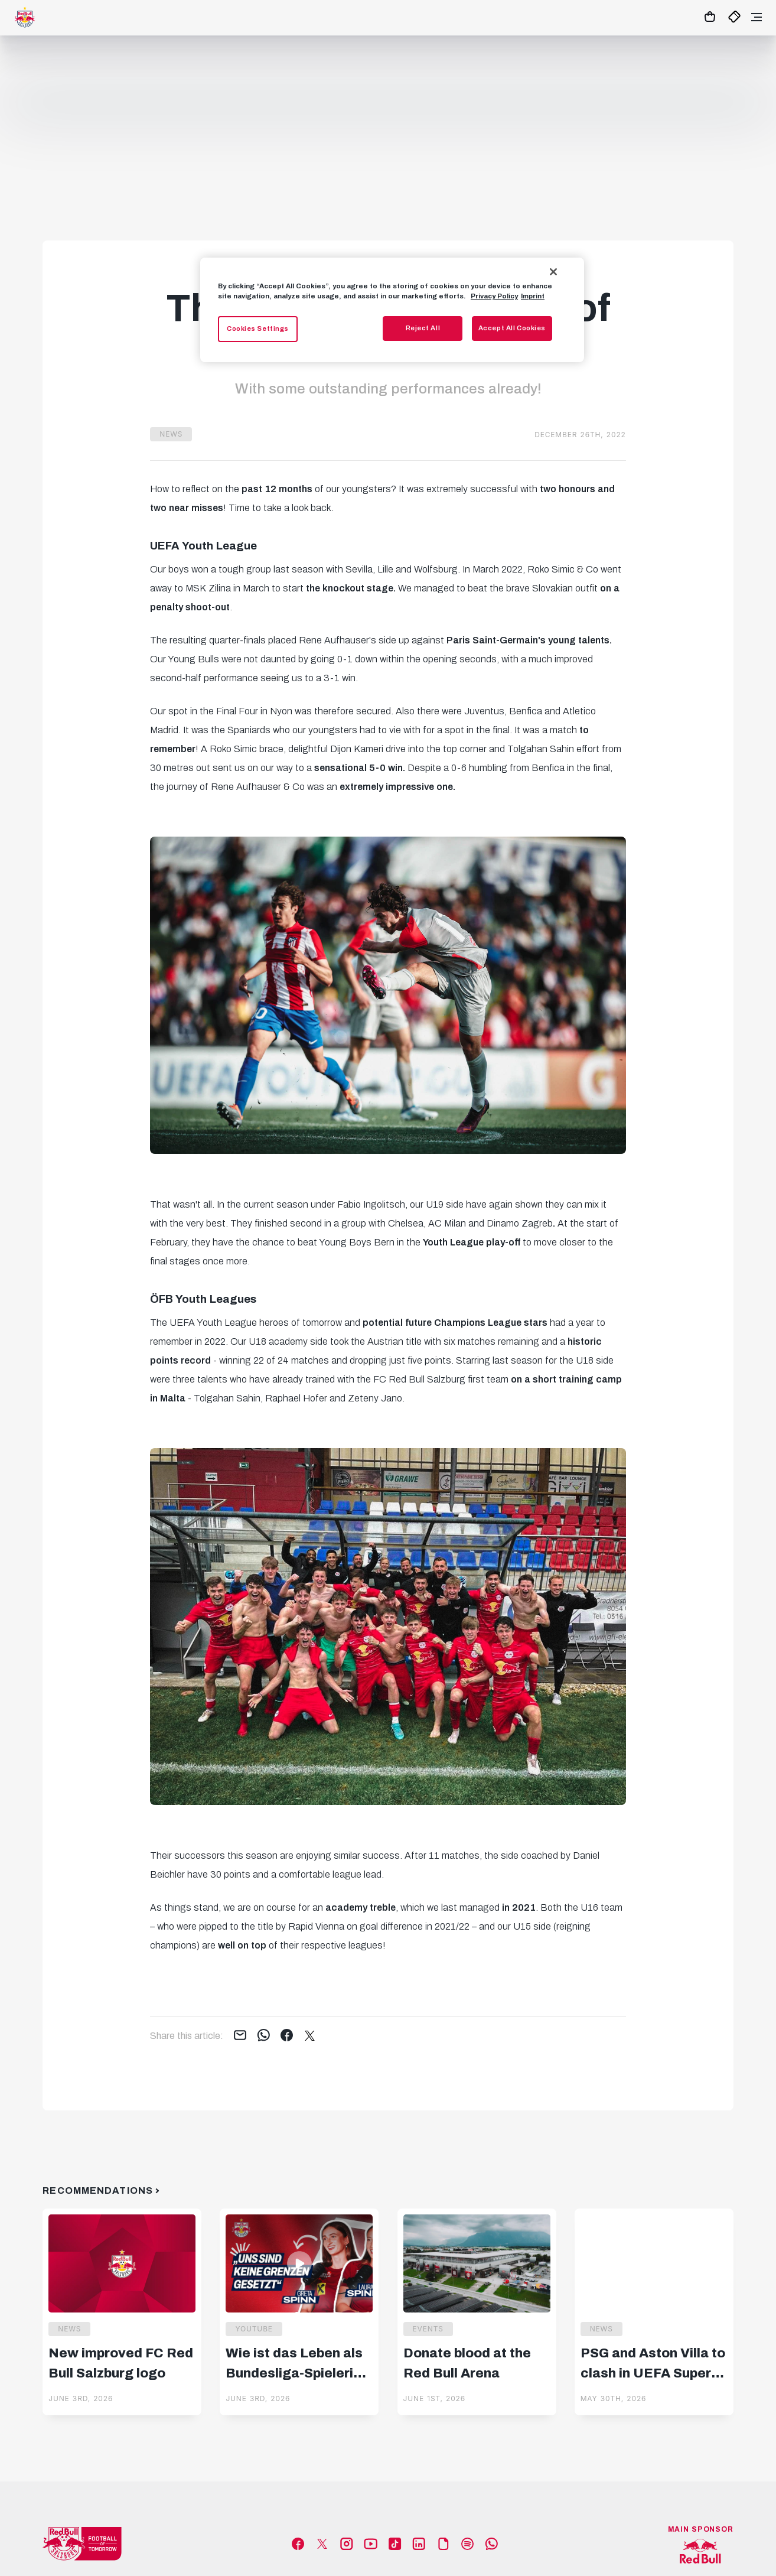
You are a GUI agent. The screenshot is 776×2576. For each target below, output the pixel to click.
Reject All (423, 327)
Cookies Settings (258, 328)
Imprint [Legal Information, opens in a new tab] (532, 296)
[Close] (553, 272)
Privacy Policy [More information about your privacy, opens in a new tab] (494, 296)
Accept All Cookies (512, 327)
